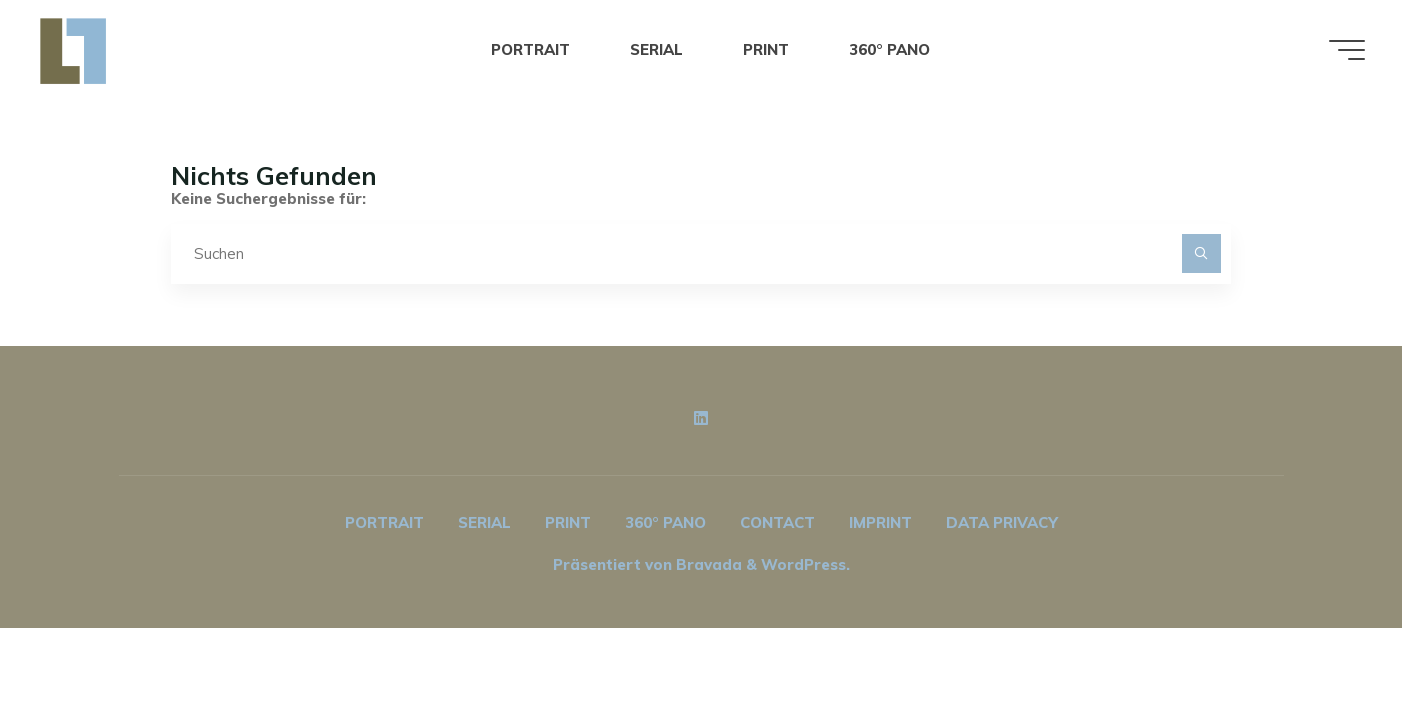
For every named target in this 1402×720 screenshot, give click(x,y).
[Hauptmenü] (1347, 50)
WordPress (803, 564)
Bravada (707, 564)
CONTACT (777, 522)
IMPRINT (880, 522)
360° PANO (665, 522)
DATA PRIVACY (1002, 522)
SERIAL (484, 522)
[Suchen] (1201, 253)
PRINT (568, 522)
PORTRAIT (384, 522)
